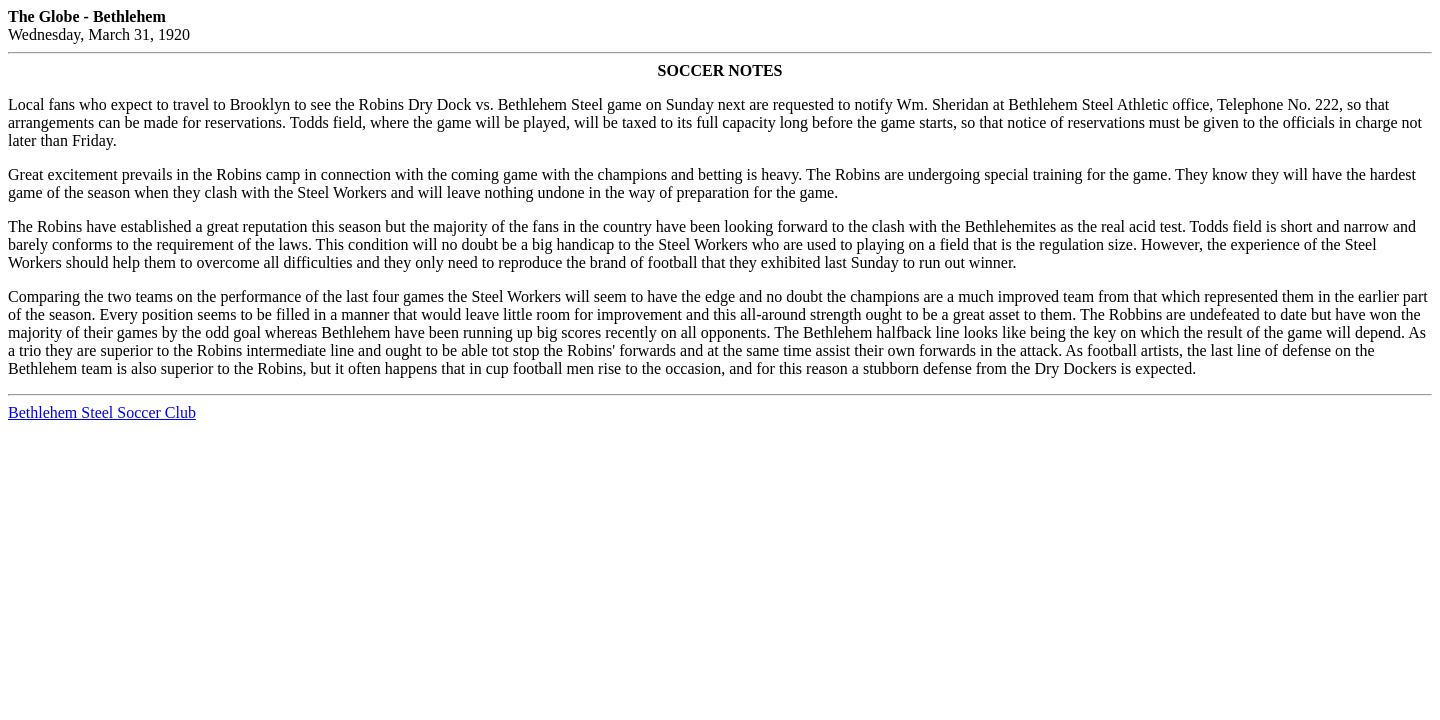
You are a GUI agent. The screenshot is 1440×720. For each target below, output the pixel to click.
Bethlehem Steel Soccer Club (102, 412)
